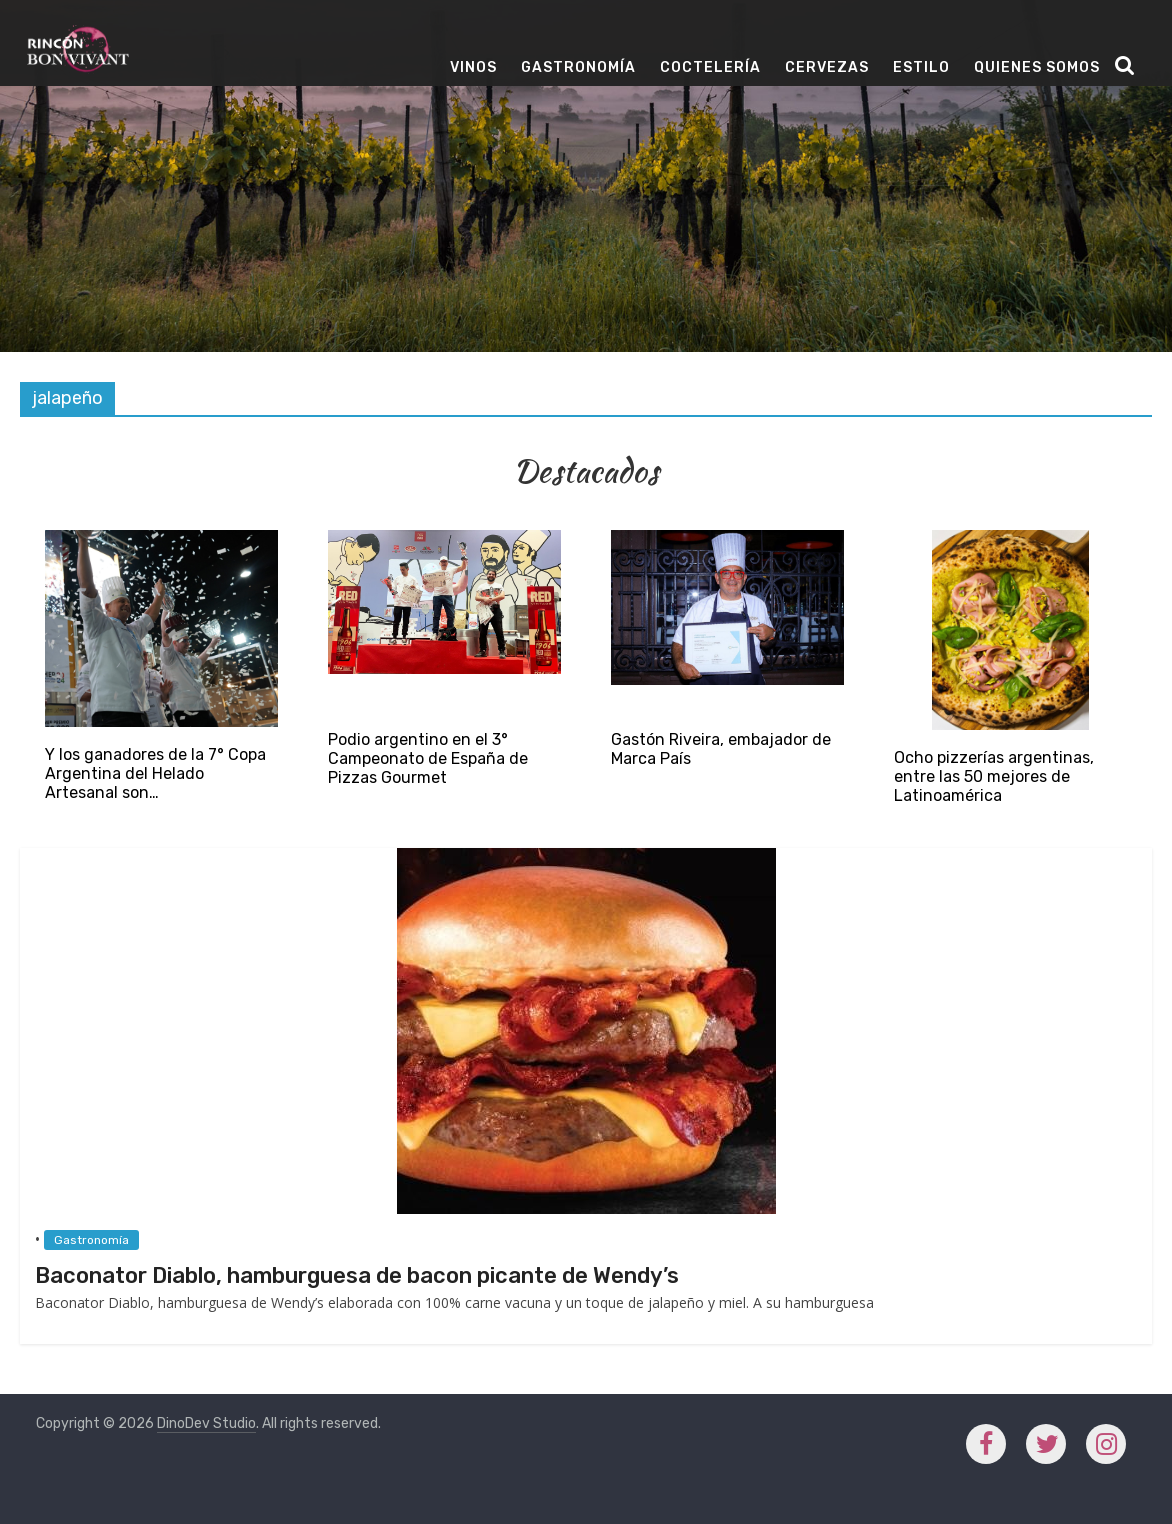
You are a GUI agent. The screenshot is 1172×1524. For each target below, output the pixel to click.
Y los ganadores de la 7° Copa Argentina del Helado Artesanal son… (155, 773)
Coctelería (710, 67)
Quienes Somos (1037, 67)
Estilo (921, 67)
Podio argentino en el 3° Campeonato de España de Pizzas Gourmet (428, 758)
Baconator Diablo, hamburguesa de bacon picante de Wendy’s (357, 1275)
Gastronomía (578, 67)
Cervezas (827, 67)
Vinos (473, 67)
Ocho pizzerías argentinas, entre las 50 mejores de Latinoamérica (994, 776)
